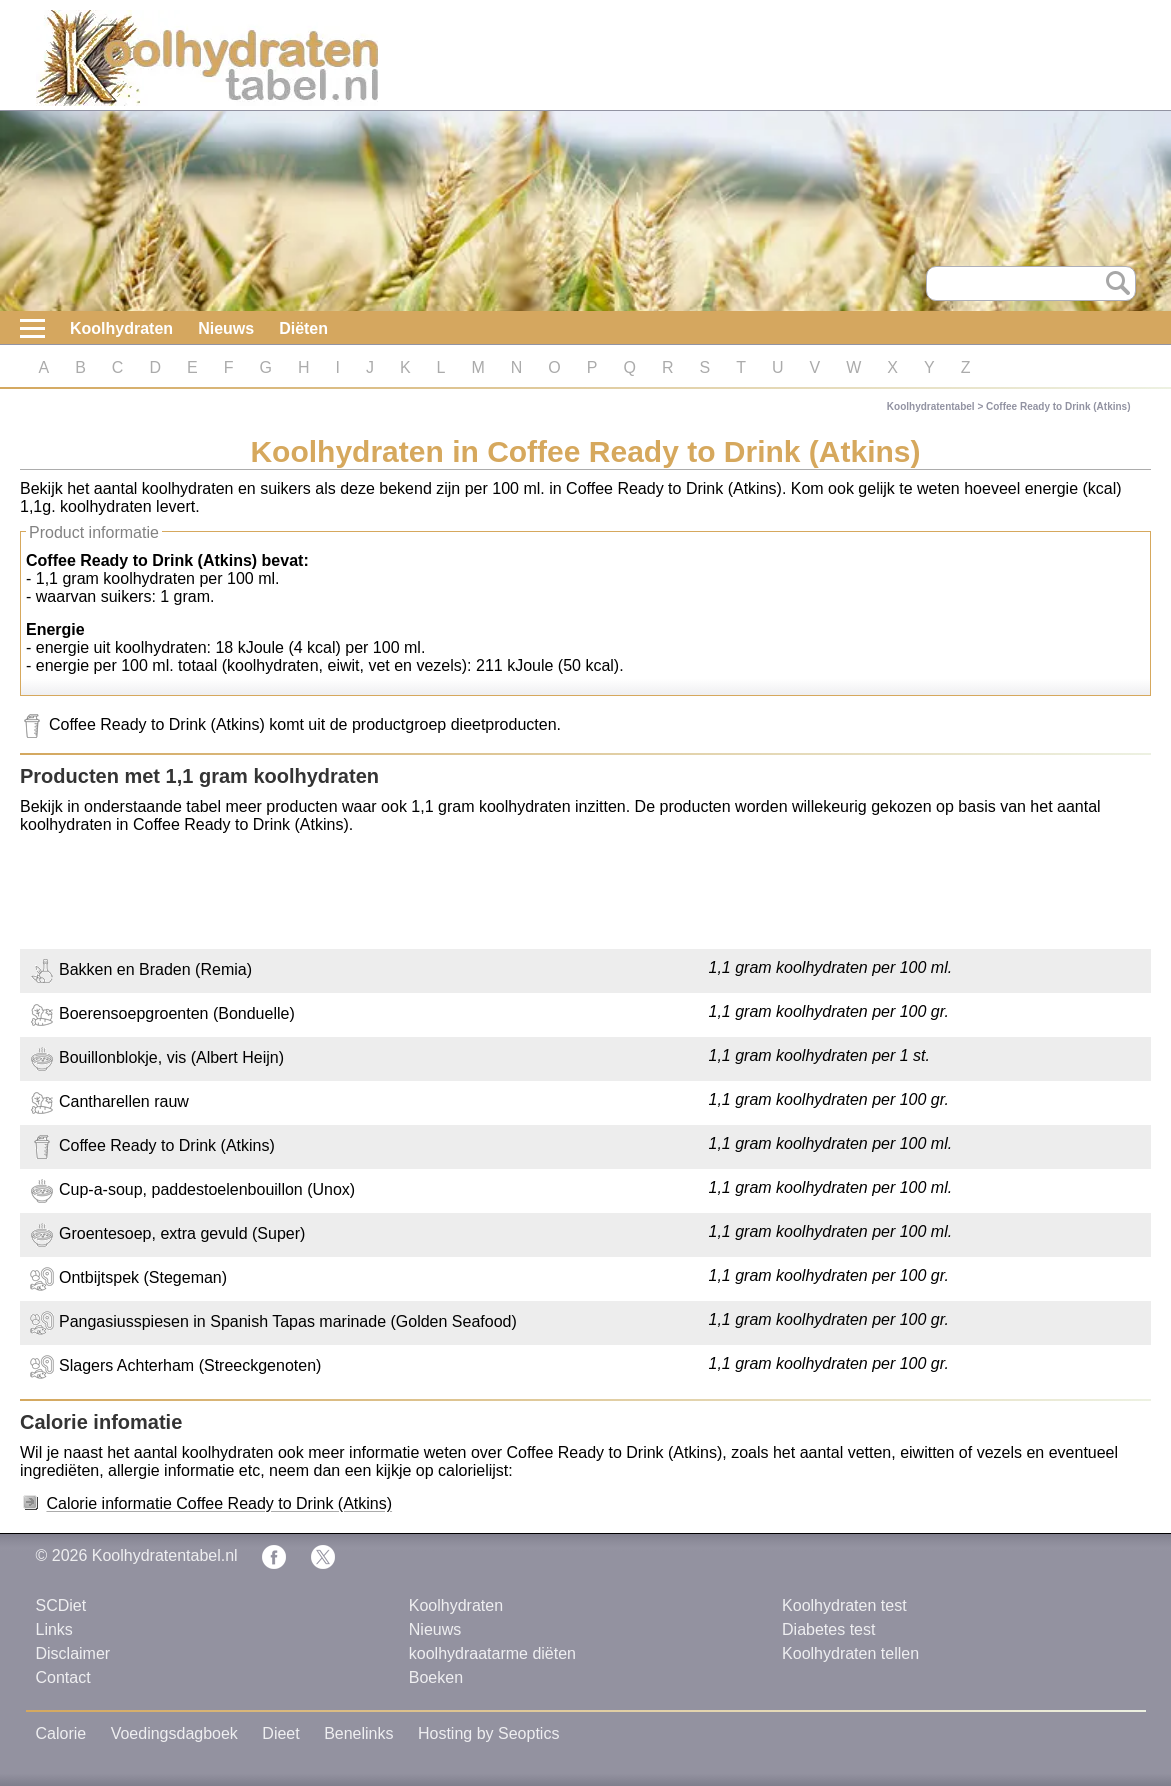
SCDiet (61, 1605)
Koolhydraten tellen (850, 1653)
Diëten (303, 328)
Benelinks (358, 1733)
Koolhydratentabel (931, 406)
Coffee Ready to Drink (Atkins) (1058, 406)
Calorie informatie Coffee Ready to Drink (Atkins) (219, 1503)
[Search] (1031, 283)
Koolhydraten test (844, 1605)
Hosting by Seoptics (488, 1733)
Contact (63, 1677)
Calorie (61, 1733)
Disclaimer (73, 1653)
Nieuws (226, 328)
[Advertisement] (585, 894)
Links (54, 1629)
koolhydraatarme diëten (492, 1653)
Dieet (280, 1733)
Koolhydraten (121, 328)
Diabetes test (828, 1629)
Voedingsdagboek (174, 1733)
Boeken (436, 1677)
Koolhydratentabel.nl (165, 1555)
